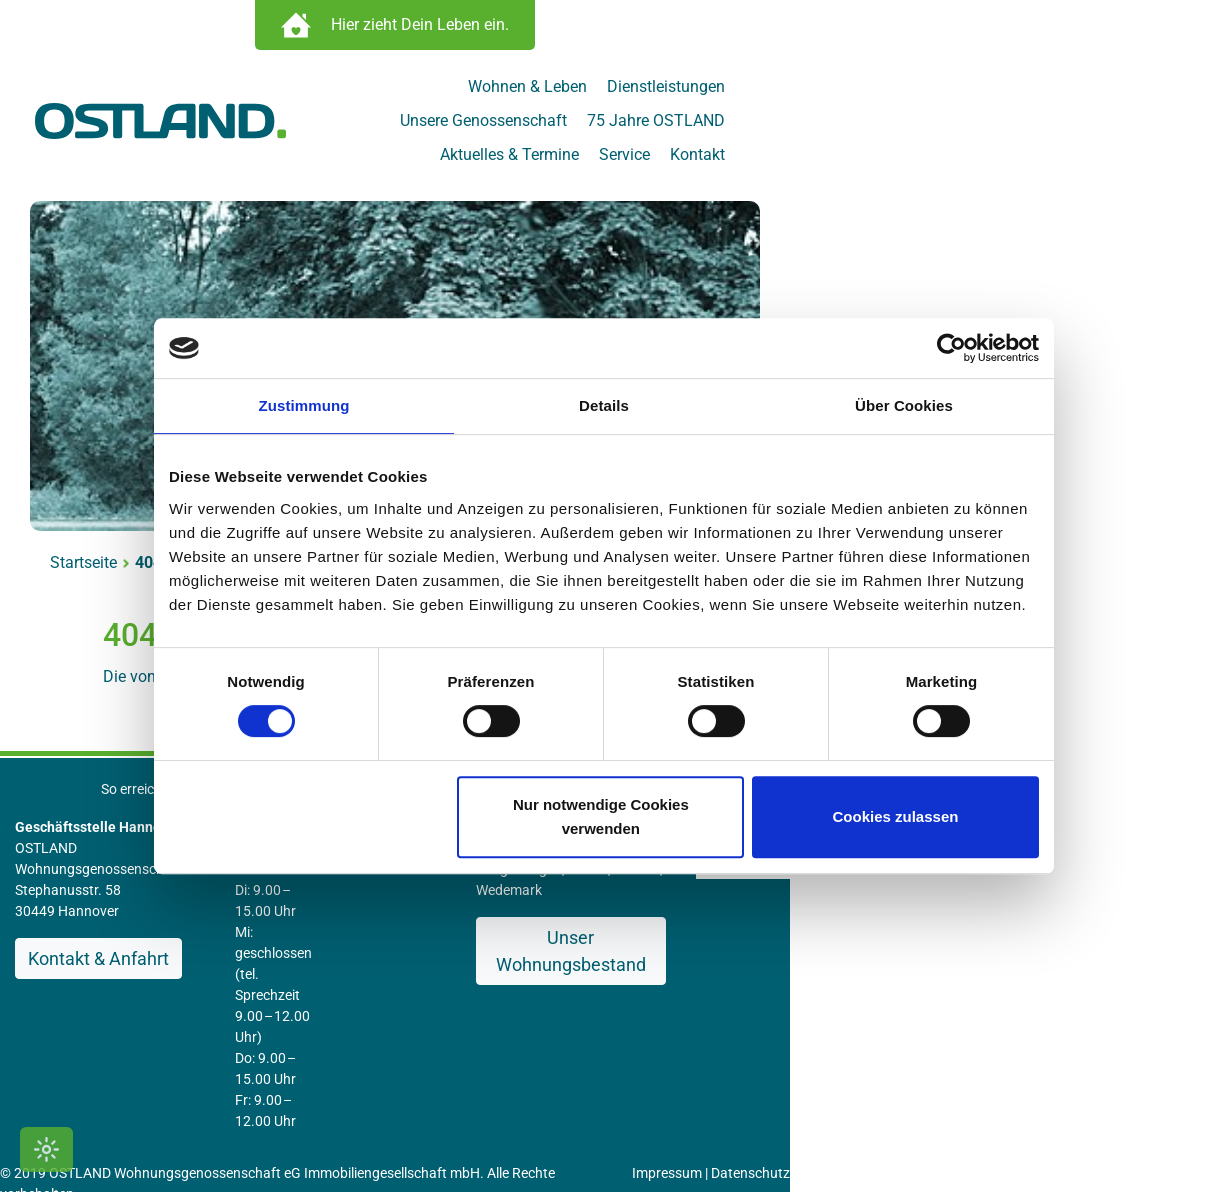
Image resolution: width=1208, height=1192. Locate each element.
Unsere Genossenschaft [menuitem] (867, 91)
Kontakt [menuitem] (1081, 125)
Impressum (735, 997)
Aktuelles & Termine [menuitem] (893, 125)
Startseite (117, 533)
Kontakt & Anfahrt (132, 908)
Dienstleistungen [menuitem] (705, 91)
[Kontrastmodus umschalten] (46, 1149)
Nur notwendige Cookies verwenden (601, 816)
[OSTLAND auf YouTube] (1113, 1134)
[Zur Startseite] (194, 107)
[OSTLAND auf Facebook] (1041, 1134)
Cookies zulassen (896, 816)
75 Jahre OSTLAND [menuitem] (1040, 91)
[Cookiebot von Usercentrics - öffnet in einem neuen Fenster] (951, 348)
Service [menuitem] (1008, 125)
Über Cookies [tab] (904, 405)
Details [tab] (604, 405)
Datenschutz (818, 997)
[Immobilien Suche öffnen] (604, 30)
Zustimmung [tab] (304, 405)
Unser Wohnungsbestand (827, 887)
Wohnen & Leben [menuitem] (566, 91)
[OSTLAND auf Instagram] (1075, 1134)
